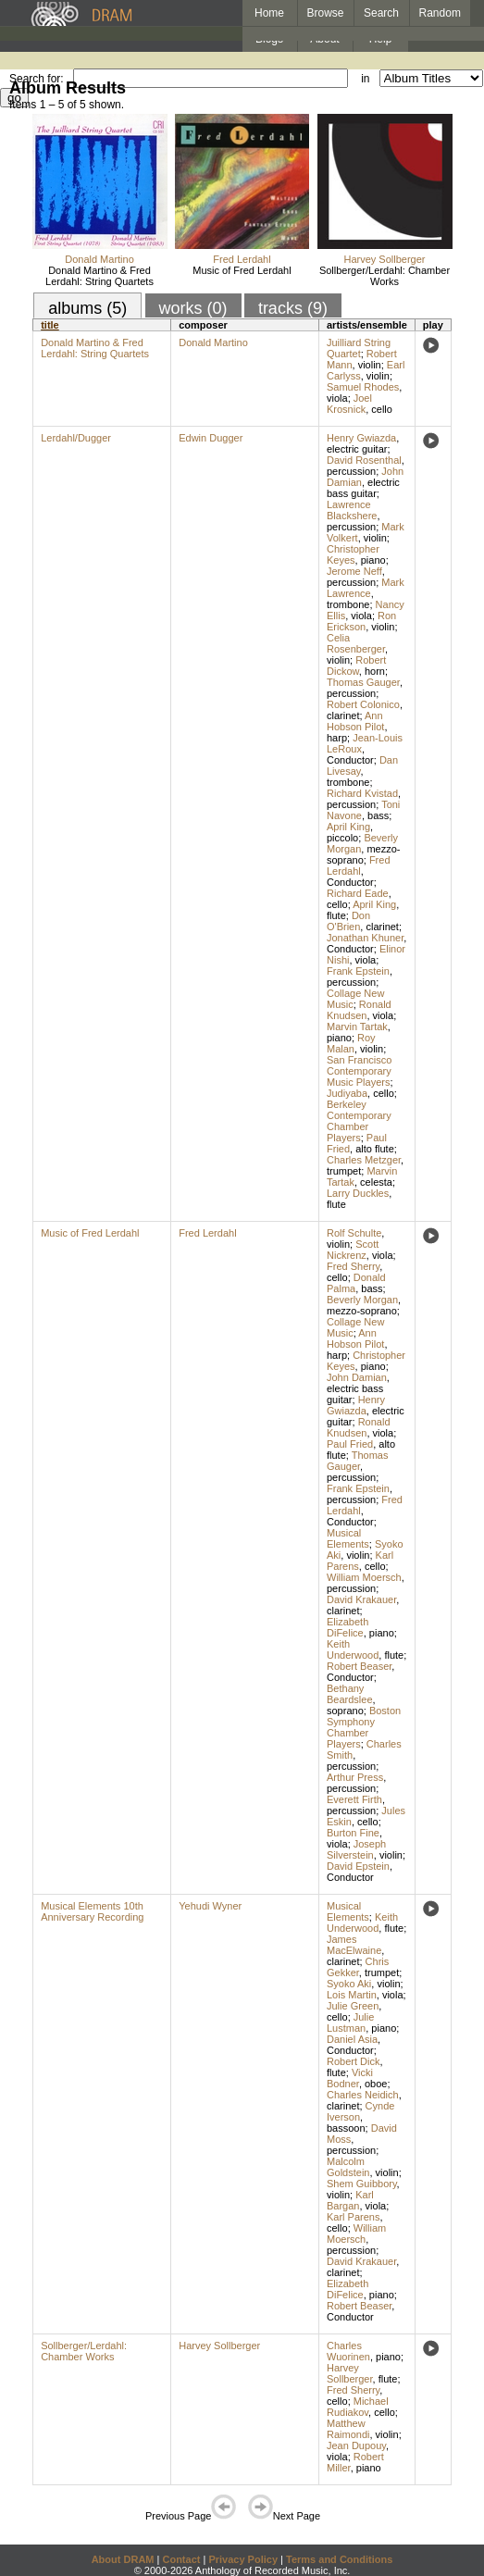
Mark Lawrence (365, 588)
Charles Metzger (364, 1159)
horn (375, 671)
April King (348, 826)
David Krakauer (361, 1599)
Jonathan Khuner (365, 937)
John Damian (357, 1377)
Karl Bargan (350, 2200)
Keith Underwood (353, 1649)
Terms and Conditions (339, 2559)
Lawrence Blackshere (352, 510)
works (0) (193, 308)
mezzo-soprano (363, 854)
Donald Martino (99, 259)
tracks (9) (293, 308)
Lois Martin (352, 1994)
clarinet (343, 715)
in (365, 78)
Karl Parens (353, 2216)
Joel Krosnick (349, 403)
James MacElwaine (354, 1945)
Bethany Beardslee (350, 1694)
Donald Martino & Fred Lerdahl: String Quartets (99, 276)
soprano (345, 1710)
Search (381, 12)
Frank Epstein (358, 971)
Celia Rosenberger (356, 643)
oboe (376, 2083)
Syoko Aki (349, 1983)
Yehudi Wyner (210, 1905)
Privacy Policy (243, 2559)
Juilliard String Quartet (359, 348)
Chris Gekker (358, 1967)
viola (337, 398)
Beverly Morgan (362, 1299)
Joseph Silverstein (356, 1849)
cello (381, 409)
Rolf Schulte (354, 1232)
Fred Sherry (353, 1266)
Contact (181, 2559)
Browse (325, 12)
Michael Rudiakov (358, 2407)
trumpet (344, 1170)
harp (337, 737)
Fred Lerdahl (241, 259)
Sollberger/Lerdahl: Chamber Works (384, 276)
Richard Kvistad (362, 793)
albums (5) (87, 308)
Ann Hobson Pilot (355, 721)
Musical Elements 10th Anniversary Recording (92, 1911)
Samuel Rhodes (363, 386)
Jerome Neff (354, 571)
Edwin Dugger (210, 437)
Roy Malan (351, 1043)
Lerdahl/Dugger (76, 437)
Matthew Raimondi (348, 2429)
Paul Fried (350, 1444)
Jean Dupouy (356, 2445)
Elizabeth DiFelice (347, 1627)
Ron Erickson (361, 621)
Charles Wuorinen (348, 2351)
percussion (351, 471)
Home (269, 12)
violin (369, 364)
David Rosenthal (364, 460)
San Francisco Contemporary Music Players (359, 1071)
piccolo (342, 837)
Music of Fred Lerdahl (241, 270)
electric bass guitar (363, 488)
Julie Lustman (350, 2022)
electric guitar (357, 448)
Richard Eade (358, 893)
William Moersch (364, 1577)
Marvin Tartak (357, 1026)
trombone (348, 604)
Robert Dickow (356, 665)
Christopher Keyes (353, 554)
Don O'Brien (348, 921)
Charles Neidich (363, 2094)
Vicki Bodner (350, 2078)
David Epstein (358, 1866)
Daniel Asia (352, 2039)
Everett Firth (354, 1799)
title (50, 324)
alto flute (374, 1148)
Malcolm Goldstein (348, 2167)
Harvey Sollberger (384, 259)
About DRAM (123, 2559)
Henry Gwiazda (361, 437)
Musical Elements (348, 1538)
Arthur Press (355, 1777)
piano (373, 560)
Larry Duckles (358, 1193)
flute (336, 915)
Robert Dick (353, 2061)
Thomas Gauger (363, 682)
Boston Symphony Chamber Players (364, 1727)
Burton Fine (353, 1832)
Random (440, 12)
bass (378, 815)
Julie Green (353, 2005)
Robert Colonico (363, 704)
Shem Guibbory (362, 2183)
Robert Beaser (359, 1666)
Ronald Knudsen (359, 1010)
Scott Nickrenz (353, 1249)
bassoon (346, 2128)
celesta (376, 1182)
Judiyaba (347, 1093)
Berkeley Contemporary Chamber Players (359, 1121)
